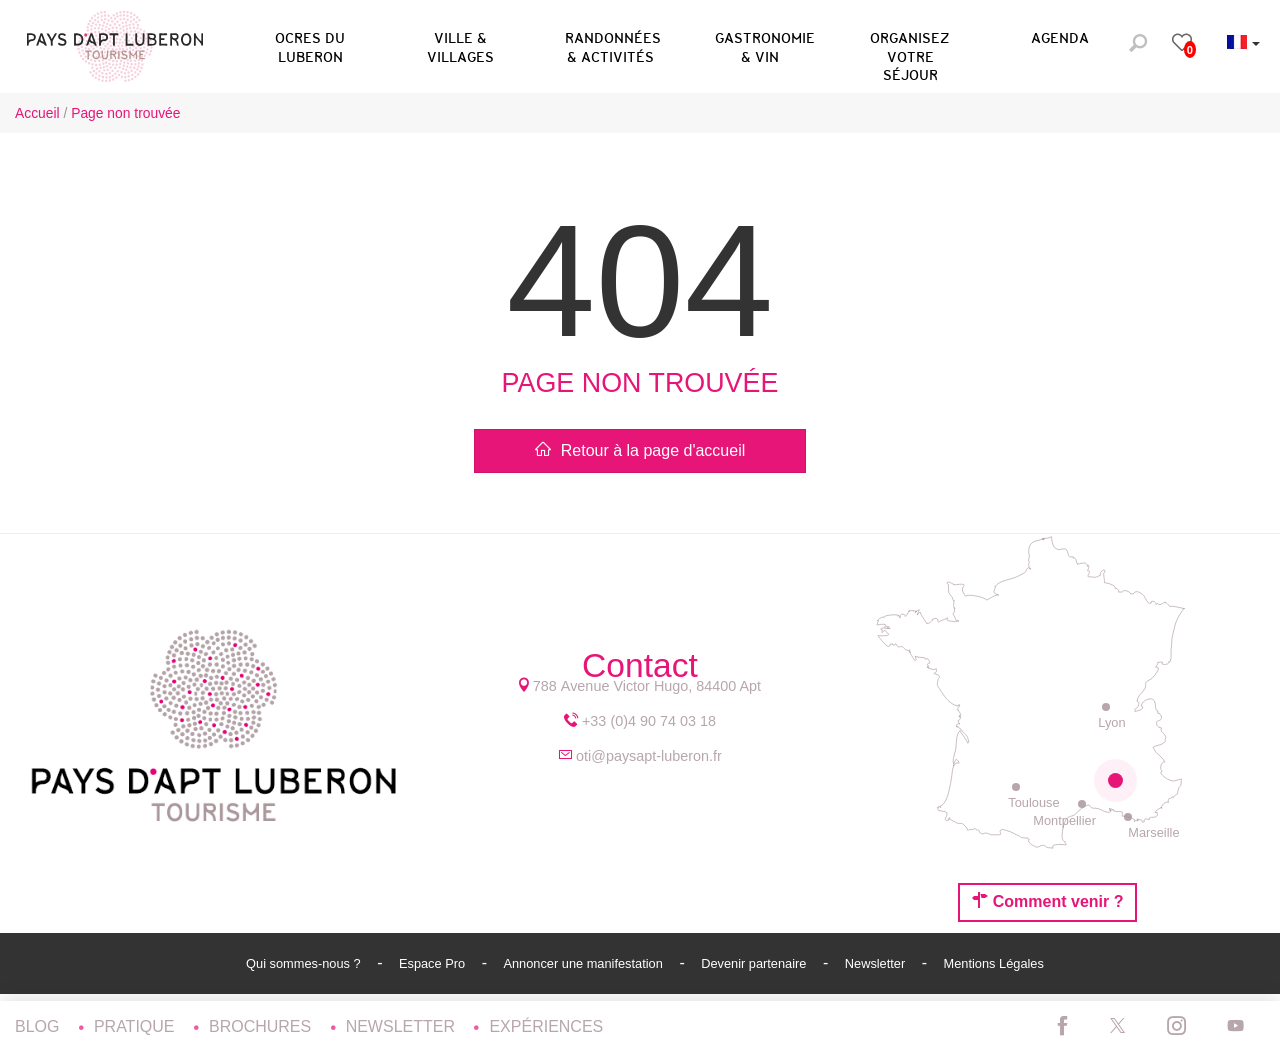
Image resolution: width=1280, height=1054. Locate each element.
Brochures (262, 1026)
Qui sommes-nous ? (305, 963)
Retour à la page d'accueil (640, 450)
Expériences (546, 1026)
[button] (310, 44)
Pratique (136, 1026)
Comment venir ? (1047, 901)
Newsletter (877, 963)
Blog (39, 1026)
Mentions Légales (994, 963)
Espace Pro (434, 963)
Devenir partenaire (755, 963)
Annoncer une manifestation (584, 963)
